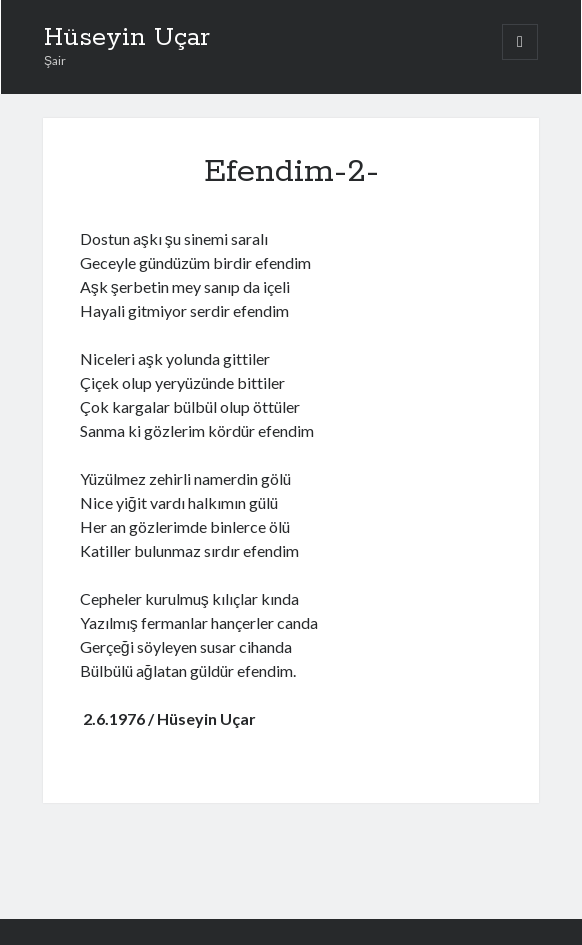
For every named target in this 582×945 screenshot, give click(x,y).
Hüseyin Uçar (127, 38)
